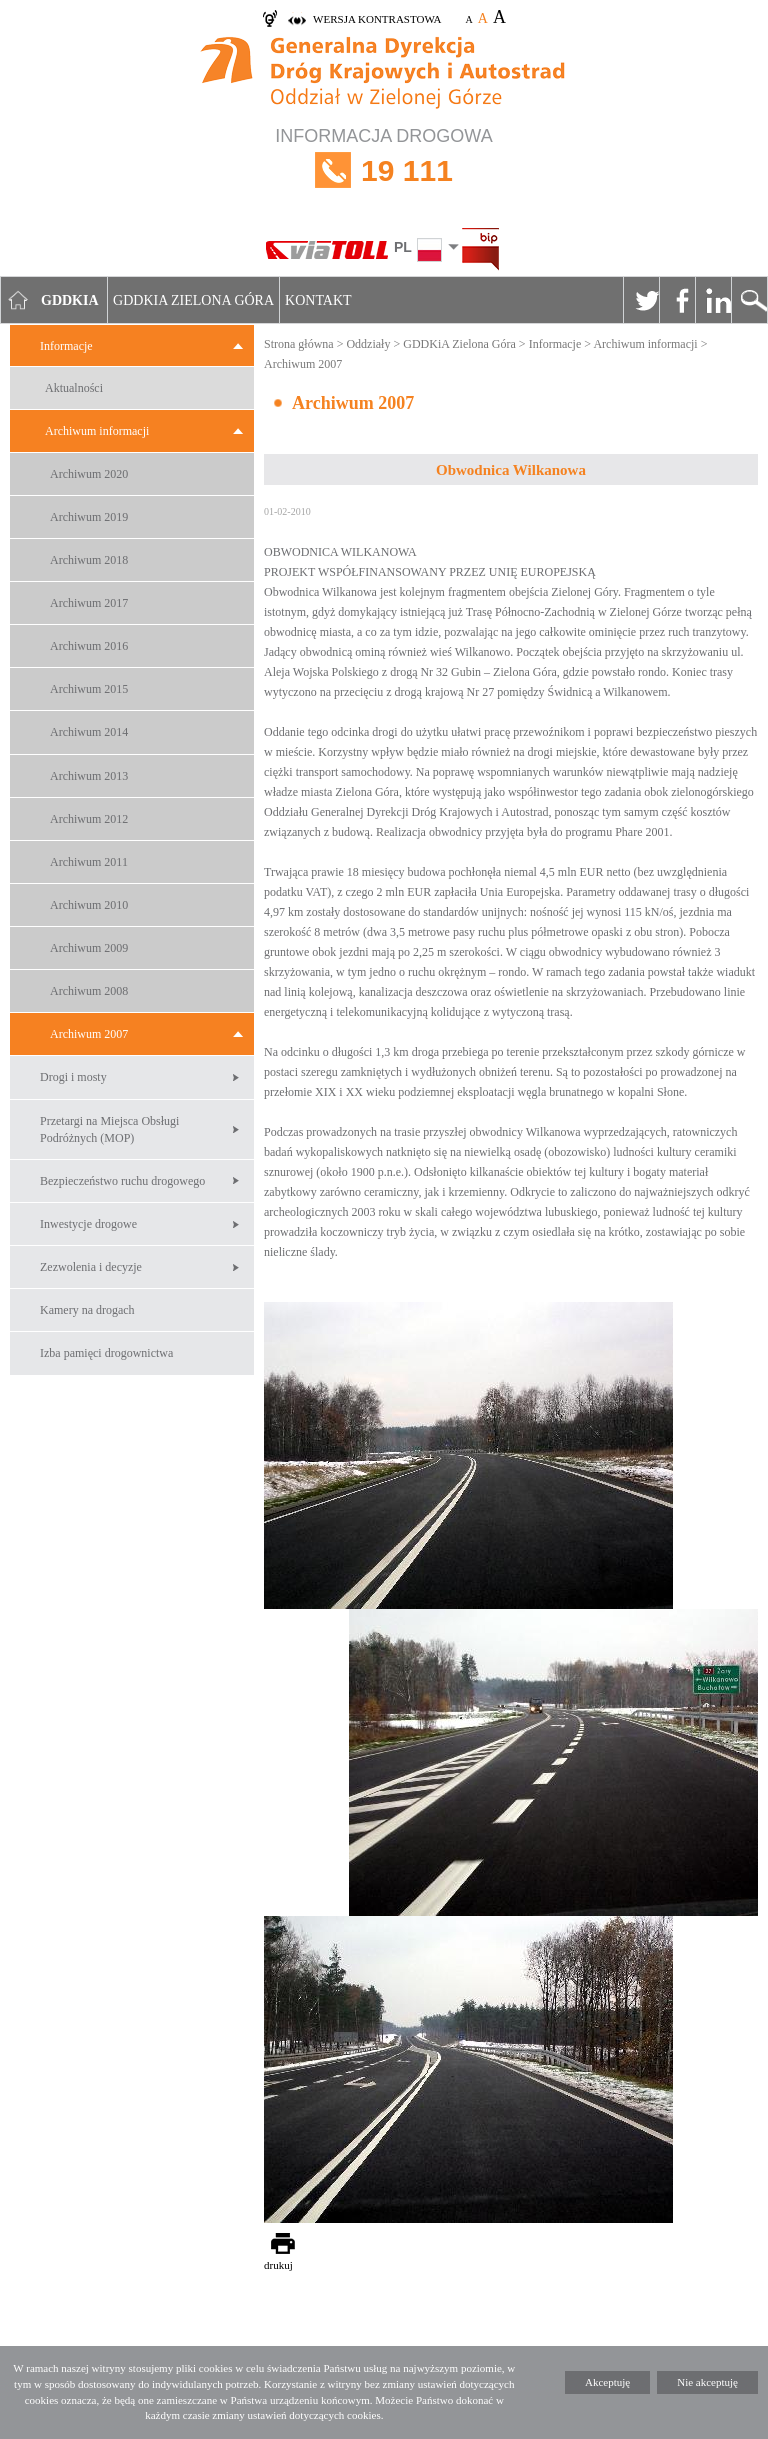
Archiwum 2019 (89, 517)
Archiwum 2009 (89, 948)
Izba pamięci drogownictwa (106, 1353)
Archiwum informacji (97, 431)
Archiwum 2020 (89, 474)
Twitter (641, 300)
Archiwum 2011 (89, 862)
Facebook (677, 300)
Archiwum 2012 (89, 819)
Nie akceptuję (707, 2382)
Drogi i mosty (73, 1077)
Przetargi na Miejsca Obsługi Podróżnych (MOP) (109, 1129)
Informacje (66, 346)
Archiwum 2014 (89, 732)
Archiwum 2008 (89, 991)
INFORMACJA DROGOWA (384, 170)
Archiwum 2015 (89, 689)
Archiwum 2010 (89, 905)
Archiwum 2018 (89, 560)
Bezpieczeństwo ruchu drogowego (122, 1181)
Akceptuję (607, 2382)
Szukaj (749, 300)
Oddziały (368, 344)
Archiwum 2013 (89, 776)
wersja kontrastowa (377, 19)
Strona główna (299, 344)
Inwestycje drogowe (88, 1224)
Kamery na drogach (87, 1310)
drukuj (278, 2265)
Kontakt (318, 300)
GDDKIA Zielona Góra (193, 300)
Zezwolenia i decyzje (91, 1267)
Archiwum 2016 (89, 646)
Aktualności (74, 388)
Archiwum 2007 (89, 1034)
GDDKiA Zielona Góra (459, 344)
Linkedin (713, 300)
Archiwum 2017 (89, 603)
